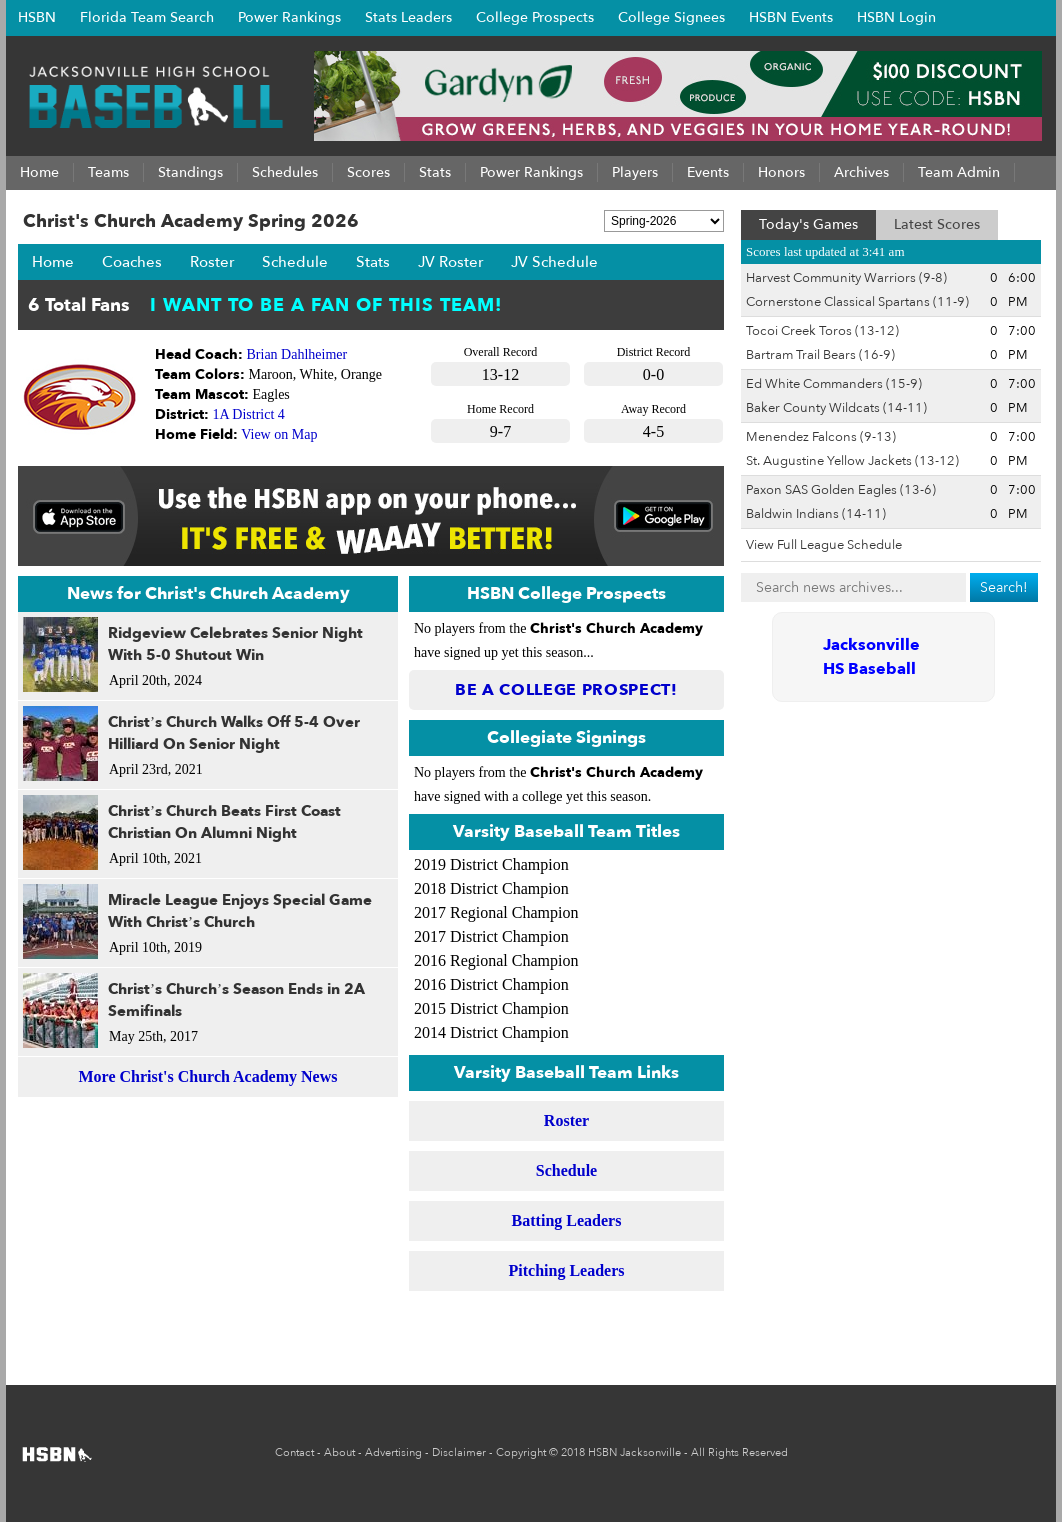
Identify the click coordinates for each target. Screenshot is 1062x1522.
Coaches (132, 262)
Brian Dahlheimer (297, 354)
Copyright (521, 1452)
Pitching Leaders (567, 1270)
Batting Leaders (567, 1220)
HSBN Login (896, 17)
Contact (294, 1452)
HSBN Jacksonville (634, 1452)
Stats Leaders (408, 17)
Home (53, 262)
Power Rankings (289, 17)
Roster (212, 262)
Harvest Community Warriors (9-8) (846, 278)
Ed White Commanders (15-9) (834, 384)
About (339, 1452)
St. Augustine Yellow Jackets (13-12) (852, 461)
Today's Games (808, 224)
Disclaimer (459, 1452)
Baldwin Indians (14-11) (816, 514)
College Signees (671, 17)
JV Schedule (554, 262)
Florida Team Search (147, 17)
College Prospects (535, 17)
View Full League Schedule (824, 545)
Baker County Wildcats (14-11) (836, 408)
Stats (373, 262)
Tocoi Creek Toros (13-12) (822, 331)
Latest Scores (937, 224)
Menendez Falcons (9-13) (821, 437)
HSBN (37, 17)
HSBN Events (791, 17)
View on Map (279, 434)
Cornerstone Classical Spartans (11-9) (857, 302)
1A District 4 (249, 414)
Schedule (295, 262)
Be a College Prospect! (566, 690)
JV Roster (450, 262)
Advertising (393, 1452)
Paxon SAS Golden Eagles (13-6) (841, 490)
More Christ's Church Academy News (208, 1076)
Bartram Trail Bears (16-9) (820, 355)
